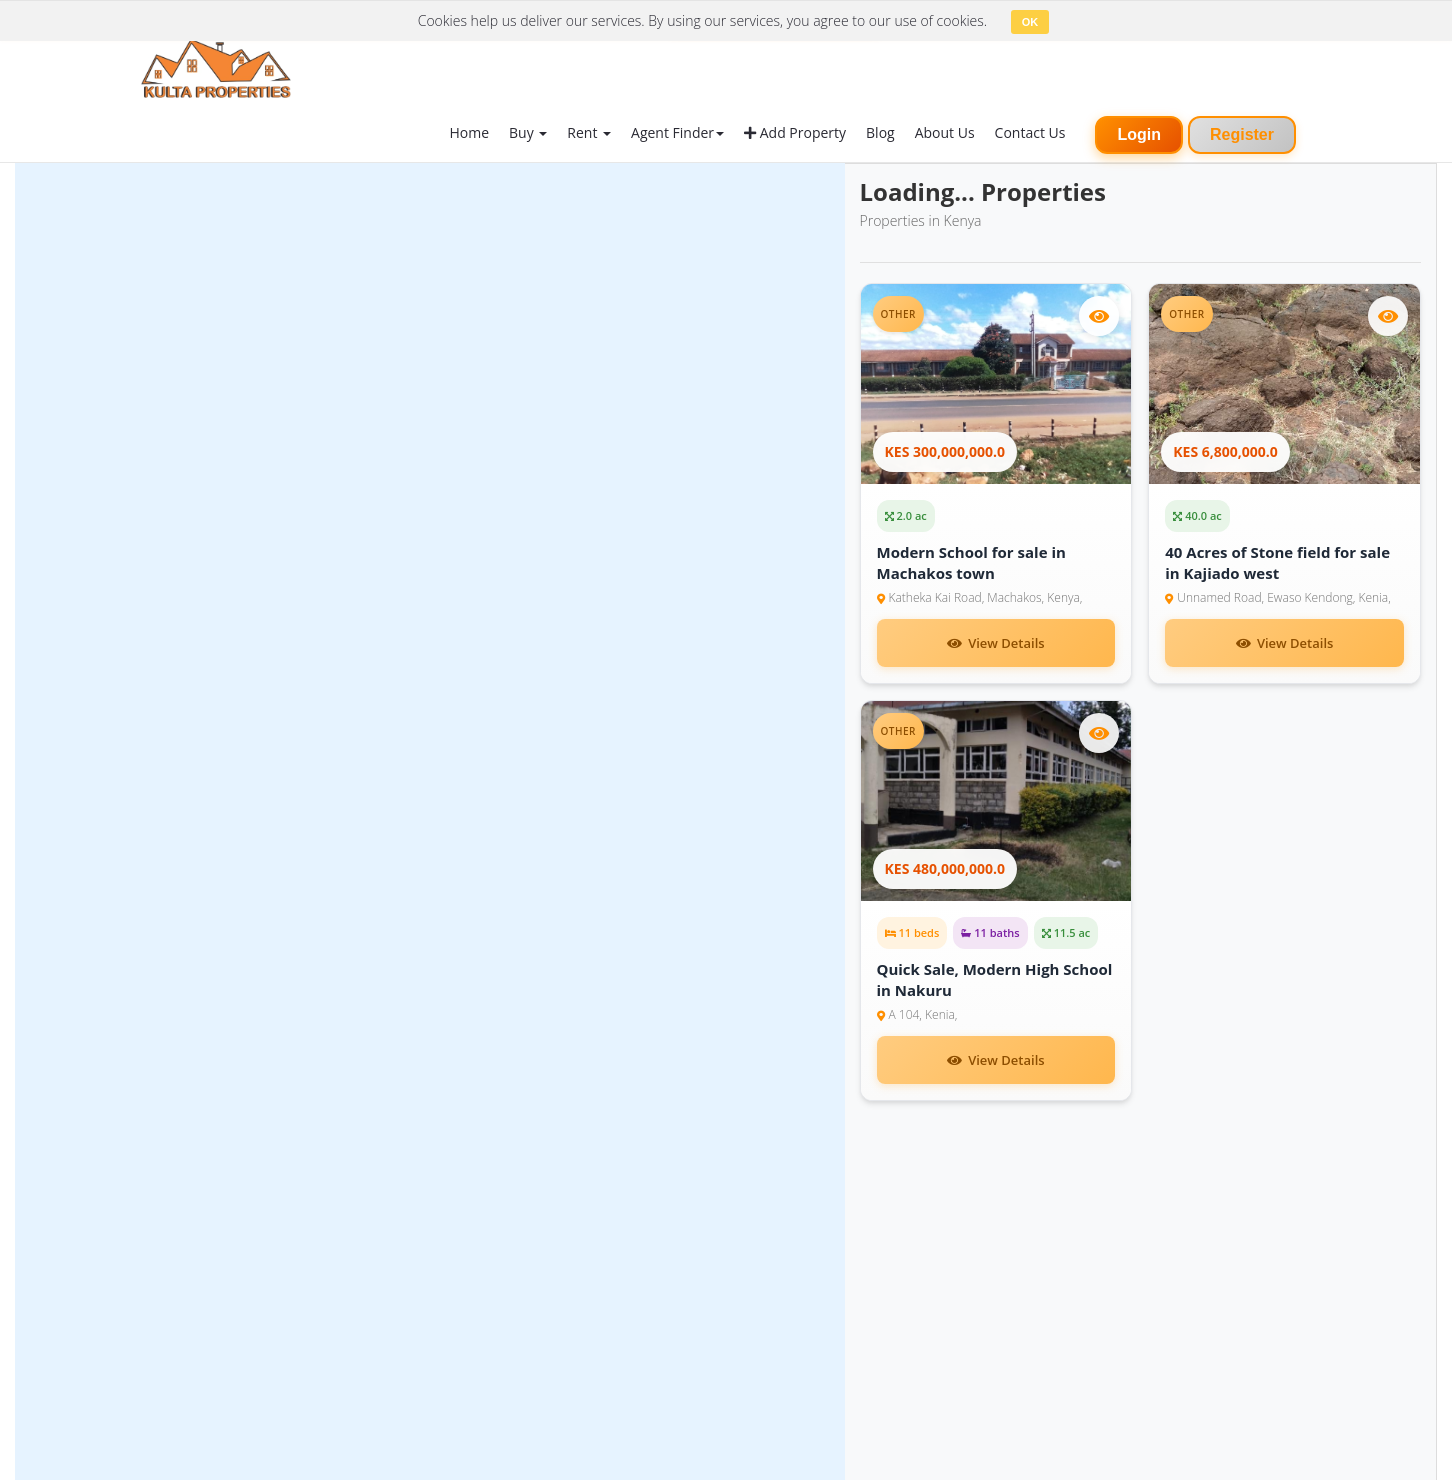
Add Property (795, 132)
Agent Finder (677, 132)
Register (1242, 134)
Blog (880, 132)
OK (1030, 22)
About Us (945, 132)
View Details (995, 643)
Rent (589, 132)
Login (1139, 134)
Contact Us (1030, 132)
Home (469, 132)
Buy (528, 132)
